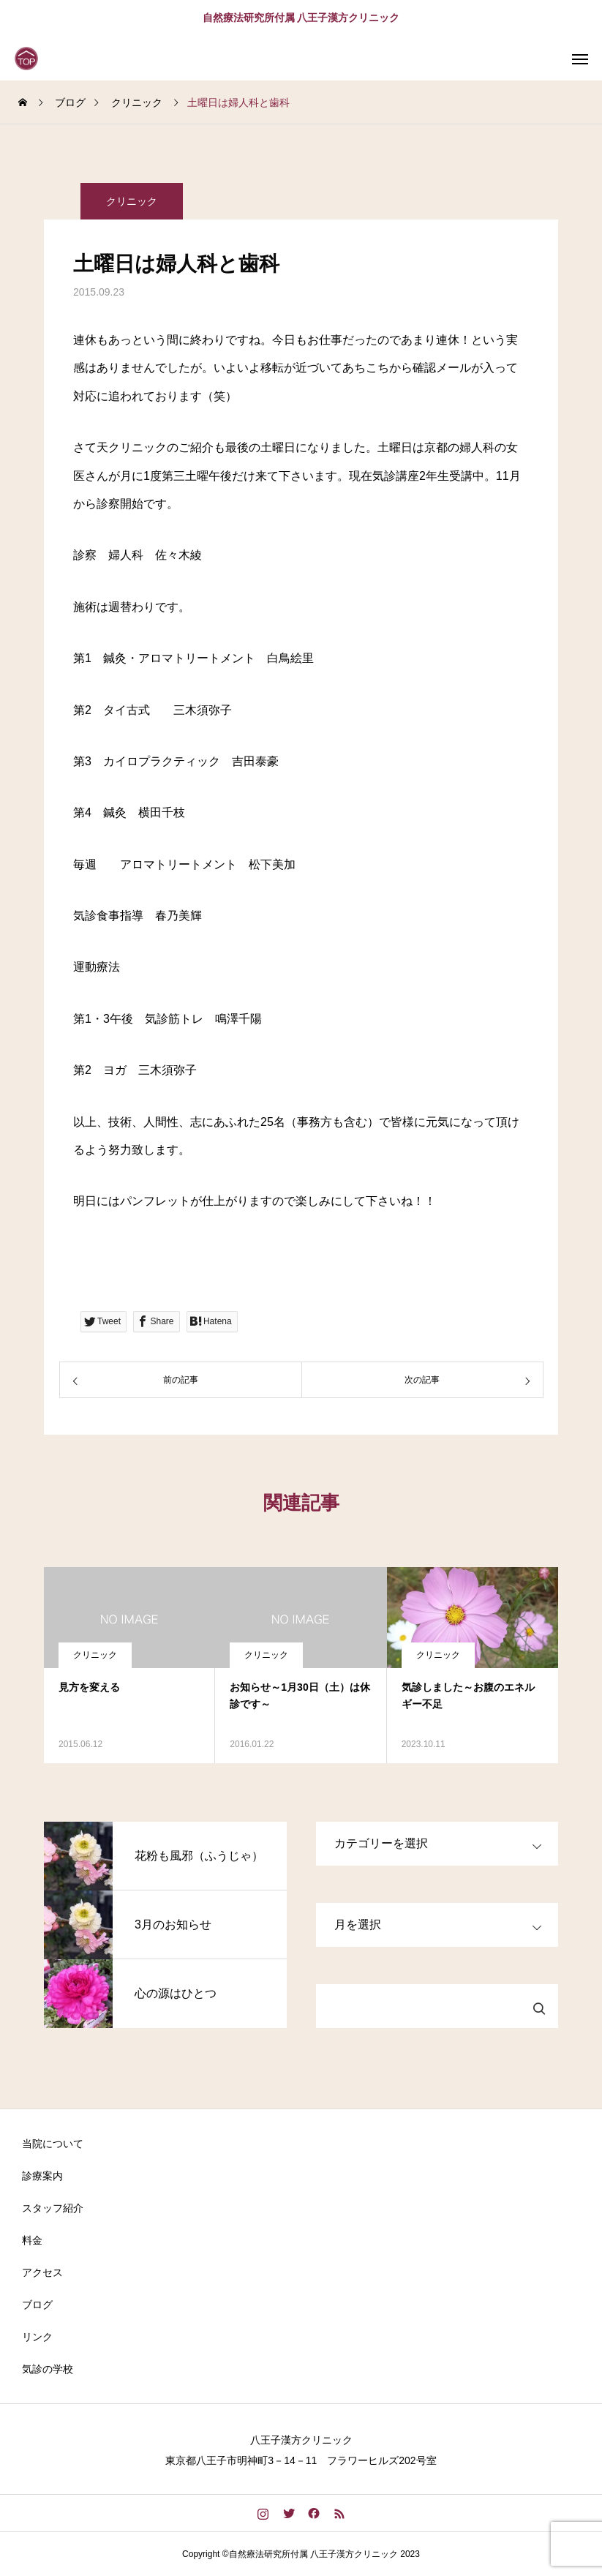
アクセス (42, 2272)
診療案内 (42, 2176)
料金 (32, 2240)
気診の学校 (47, 2369)
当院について (52, 2143)
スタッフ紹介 (52, 2208)
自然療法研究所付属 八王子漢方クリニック (301, 17)
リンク (37, 2337)
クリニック (131, 206)
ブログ (37, 2304)
